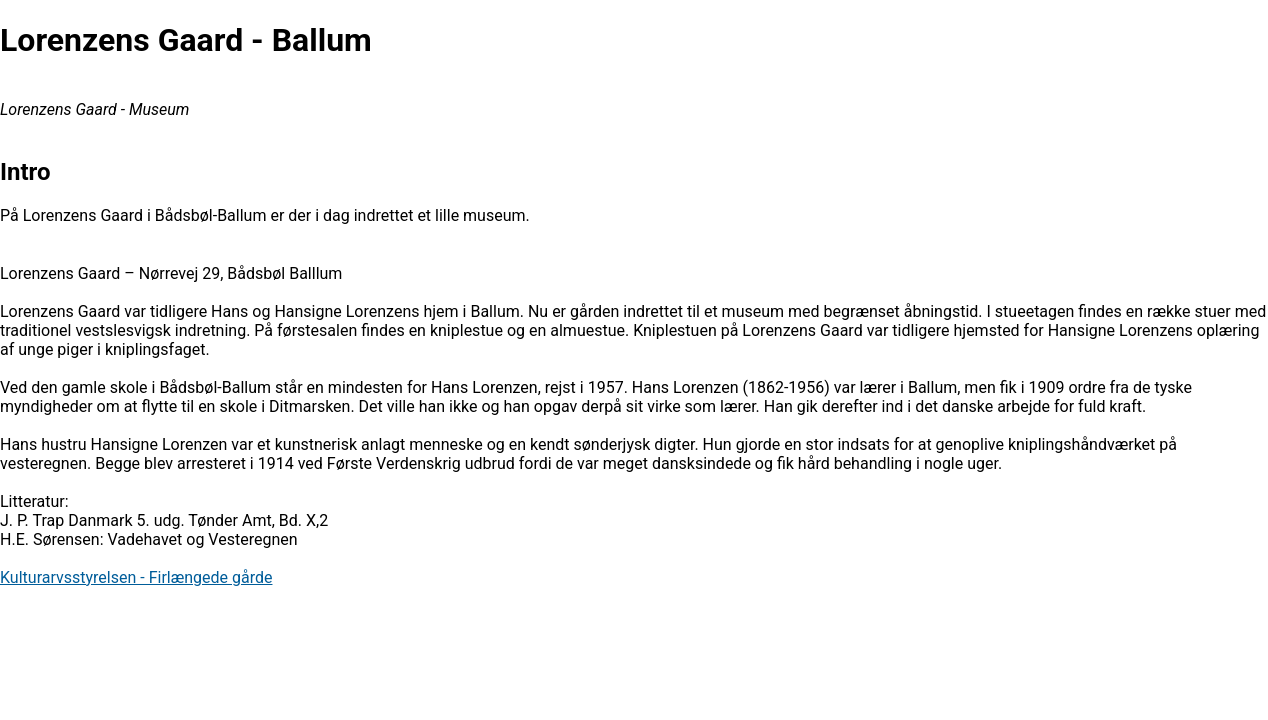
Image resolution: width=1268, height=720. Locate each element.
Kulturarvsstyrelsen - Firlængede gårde (136, 577)
